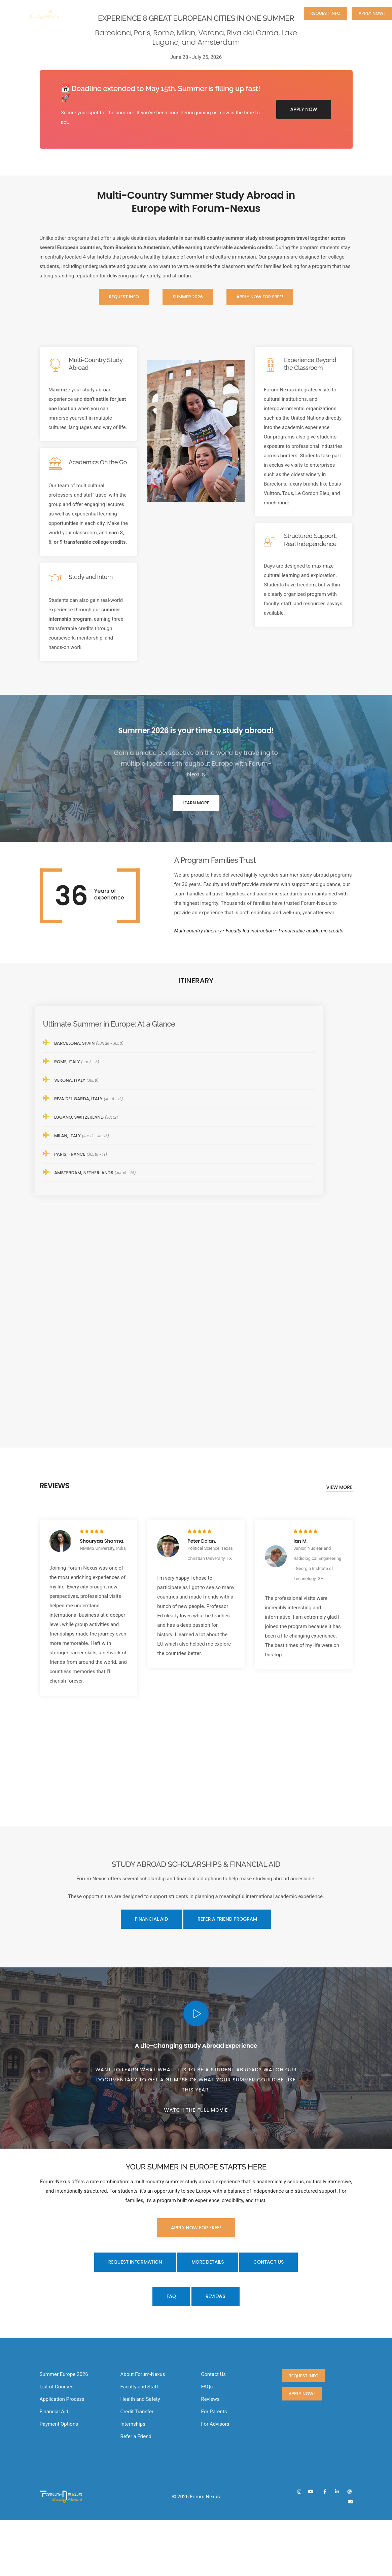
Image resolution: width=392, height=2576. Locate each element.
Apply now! (371, 13)
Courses (200, 13)
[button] (372, 1288)
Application (236, 13)
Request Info (326, 13)
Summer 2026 (128, 13)
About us (168, 13)
